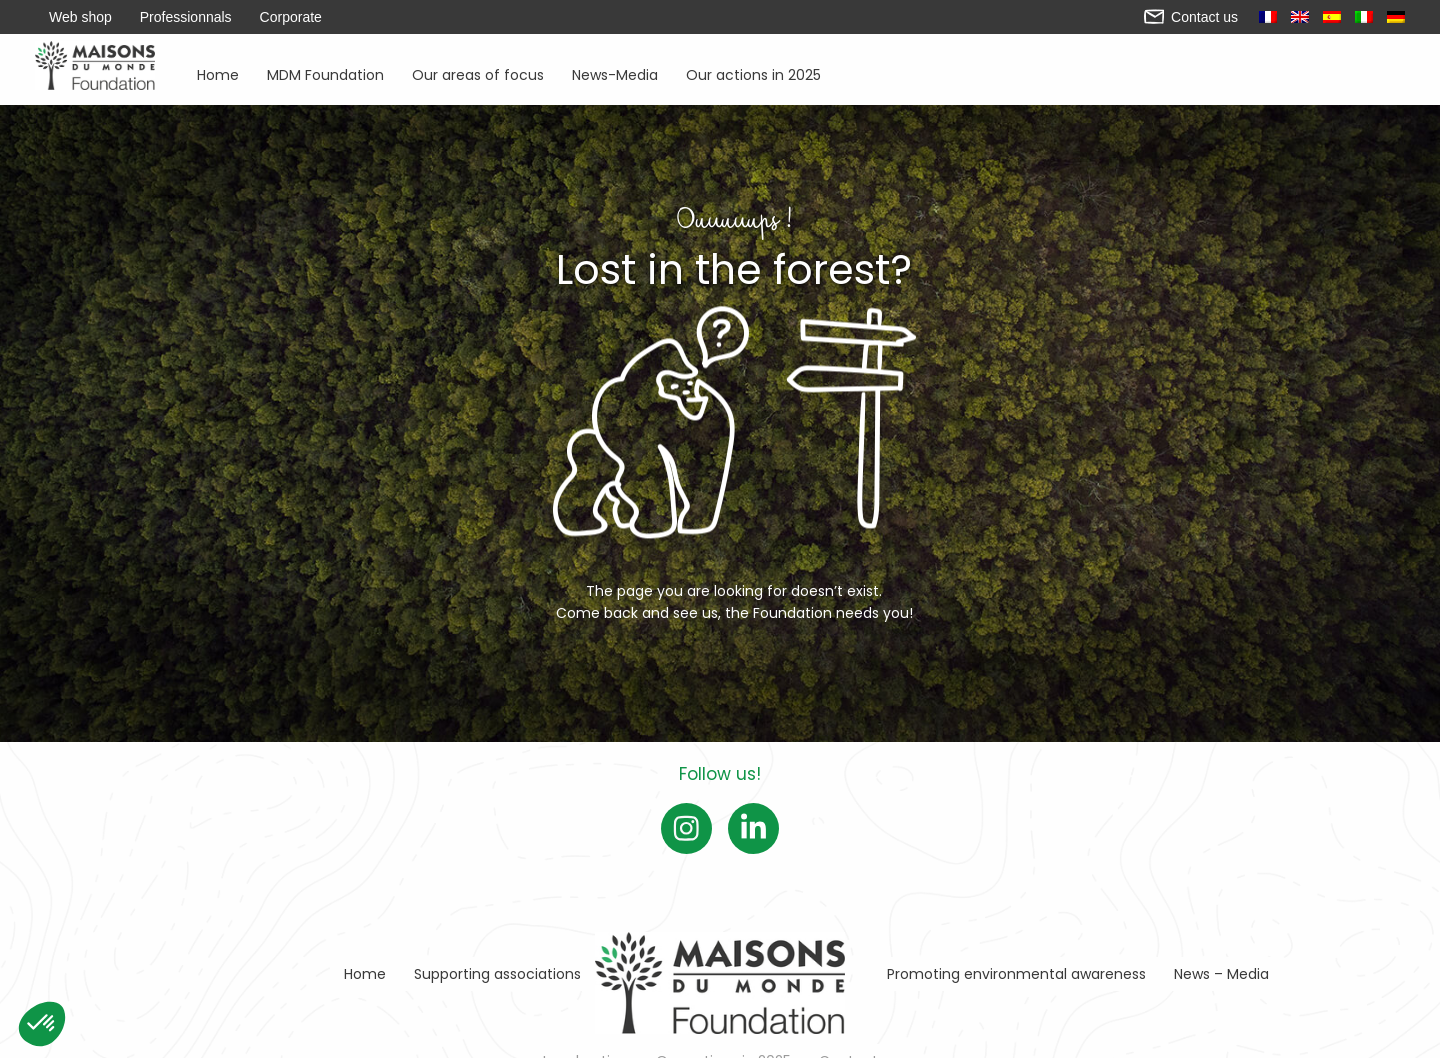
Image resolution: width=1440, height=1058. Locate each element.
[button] (42, 1024)
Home (218, 73)
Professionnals (186, 17)
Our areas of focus (478, 73)
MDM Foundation (325, 73)
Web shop (80, 17)
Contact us (1191, 17)
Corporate (291, 17)
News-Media (615, 73)
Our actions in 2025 (753, 73)
